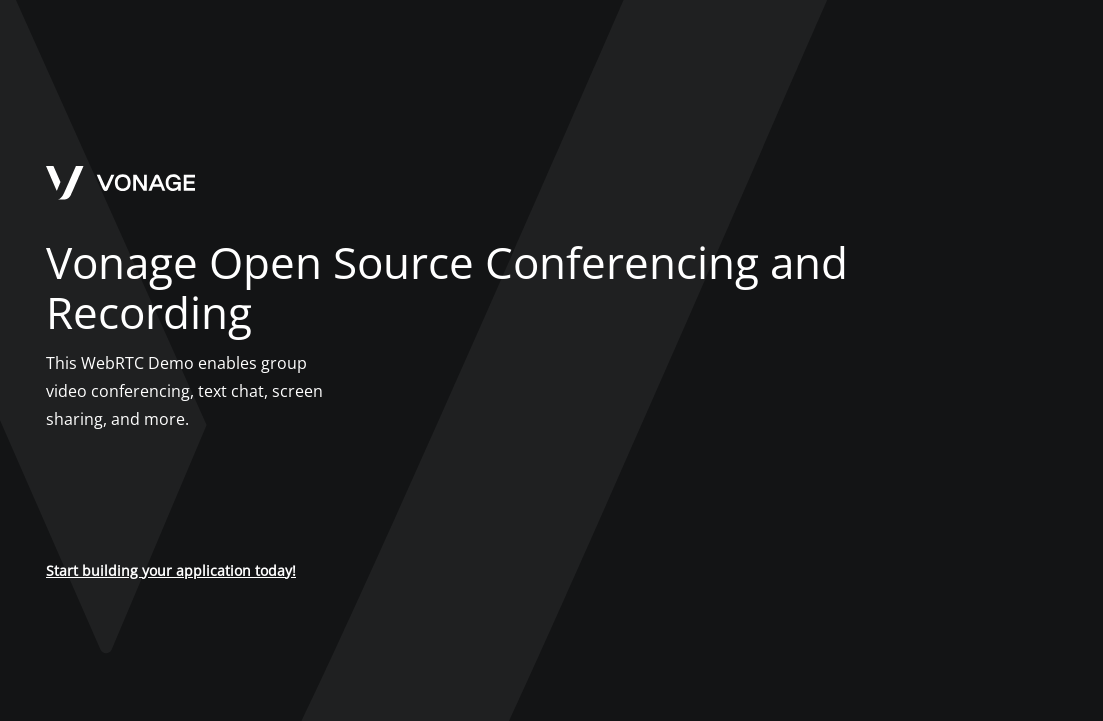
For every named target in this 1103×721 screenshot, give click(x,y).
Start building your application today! (171, 570)
